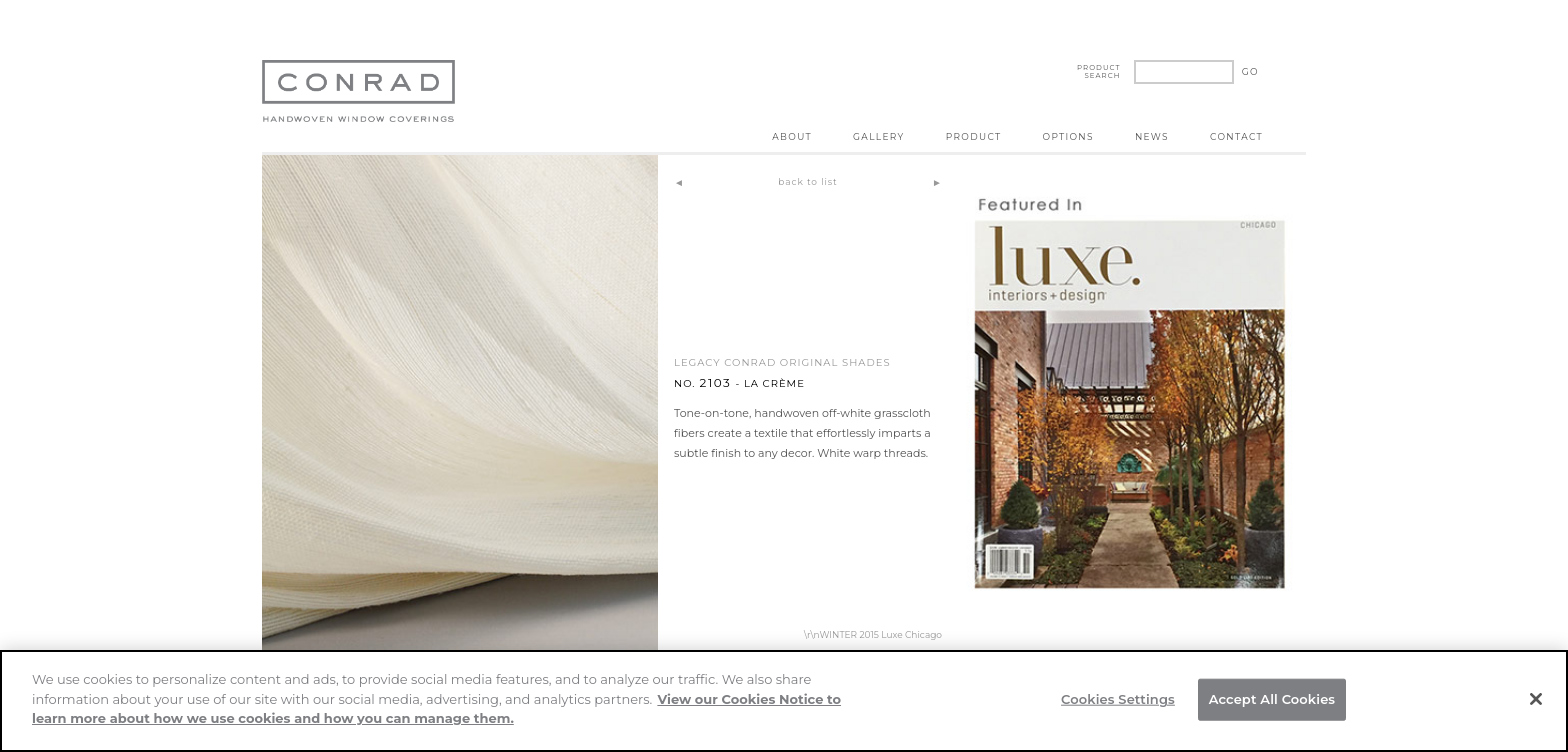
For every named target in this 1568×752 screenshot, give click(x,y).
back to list (807, 181)
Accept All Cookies (1272, 699)
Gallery (879, 136)
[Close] (1536, 699)
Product (974, 136)
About (792, 136)
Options (1068, 136)
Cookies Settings (1118, 699)
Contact (1236, 136)
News (1152, 136)
